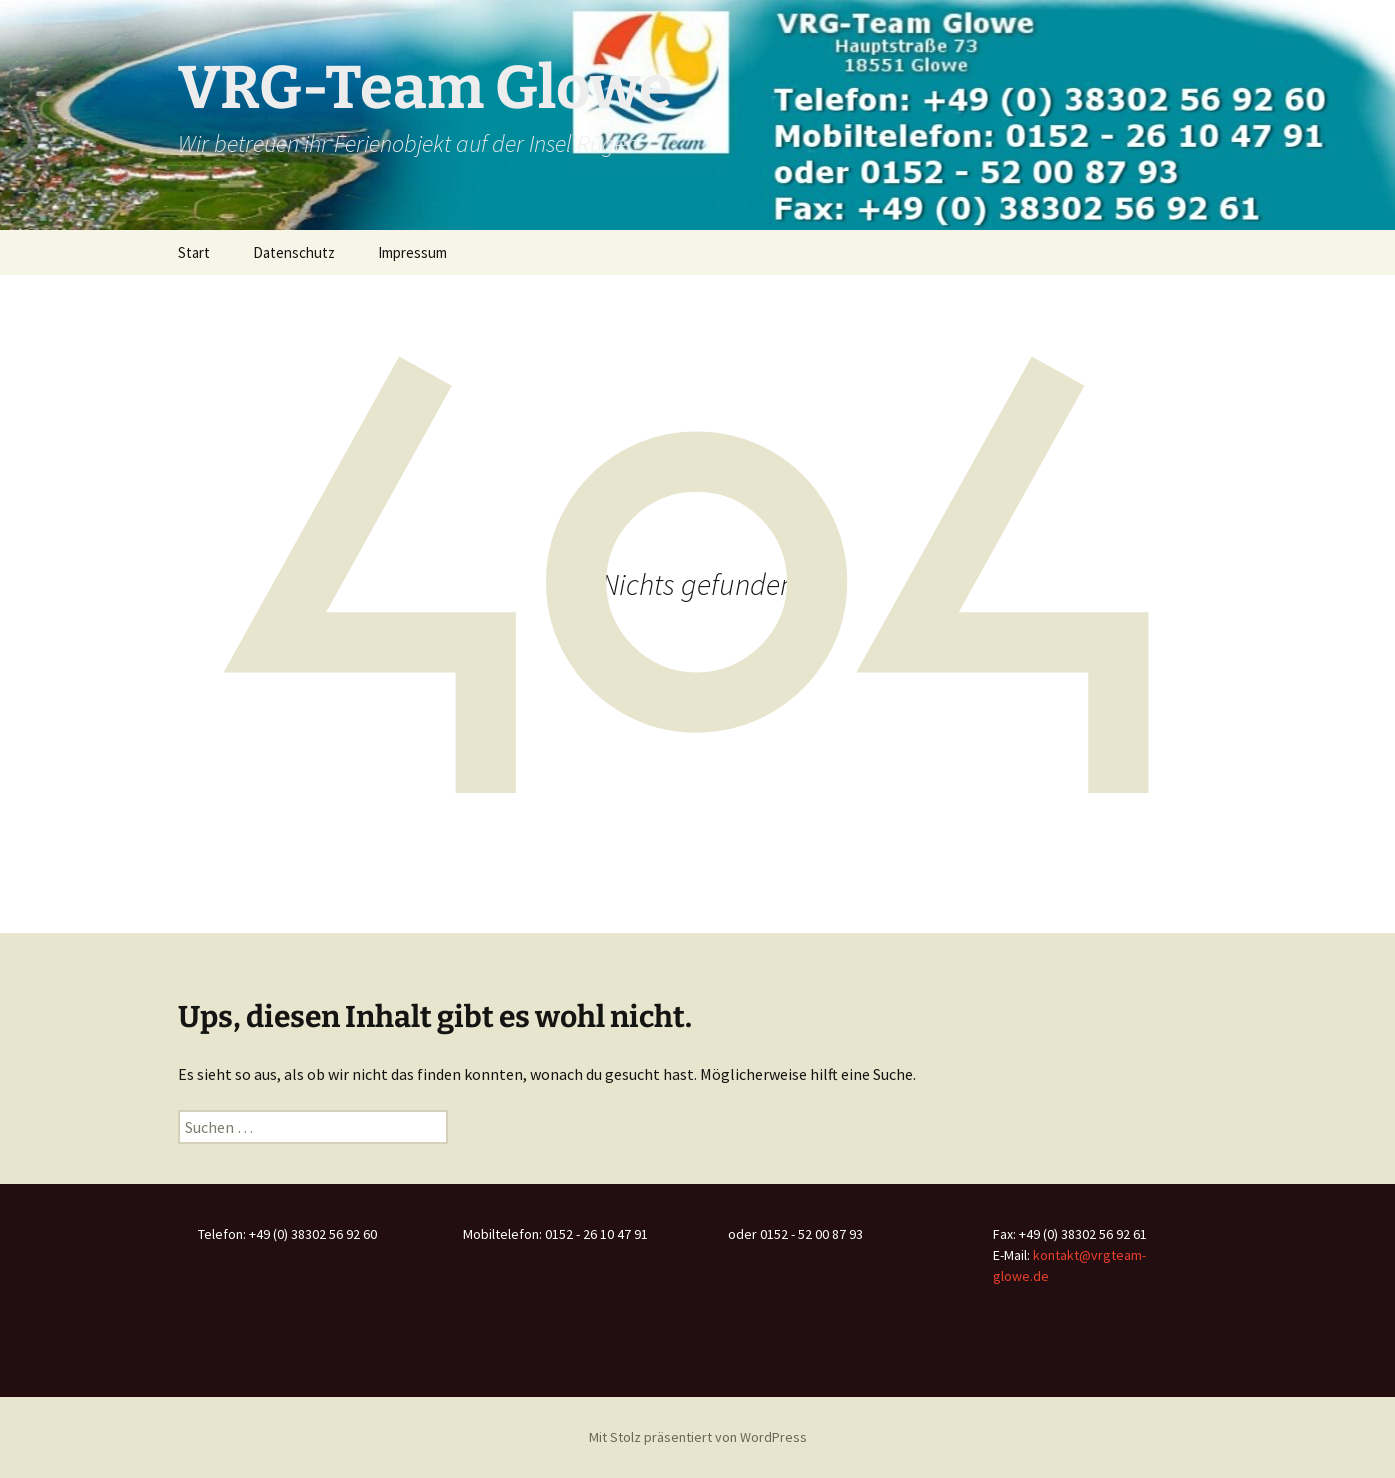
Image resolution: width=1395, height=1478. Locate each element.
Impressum (412, 252)
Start (194, 252)
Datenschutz (294, 252)
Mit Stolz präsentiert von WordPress (698, 1437)
